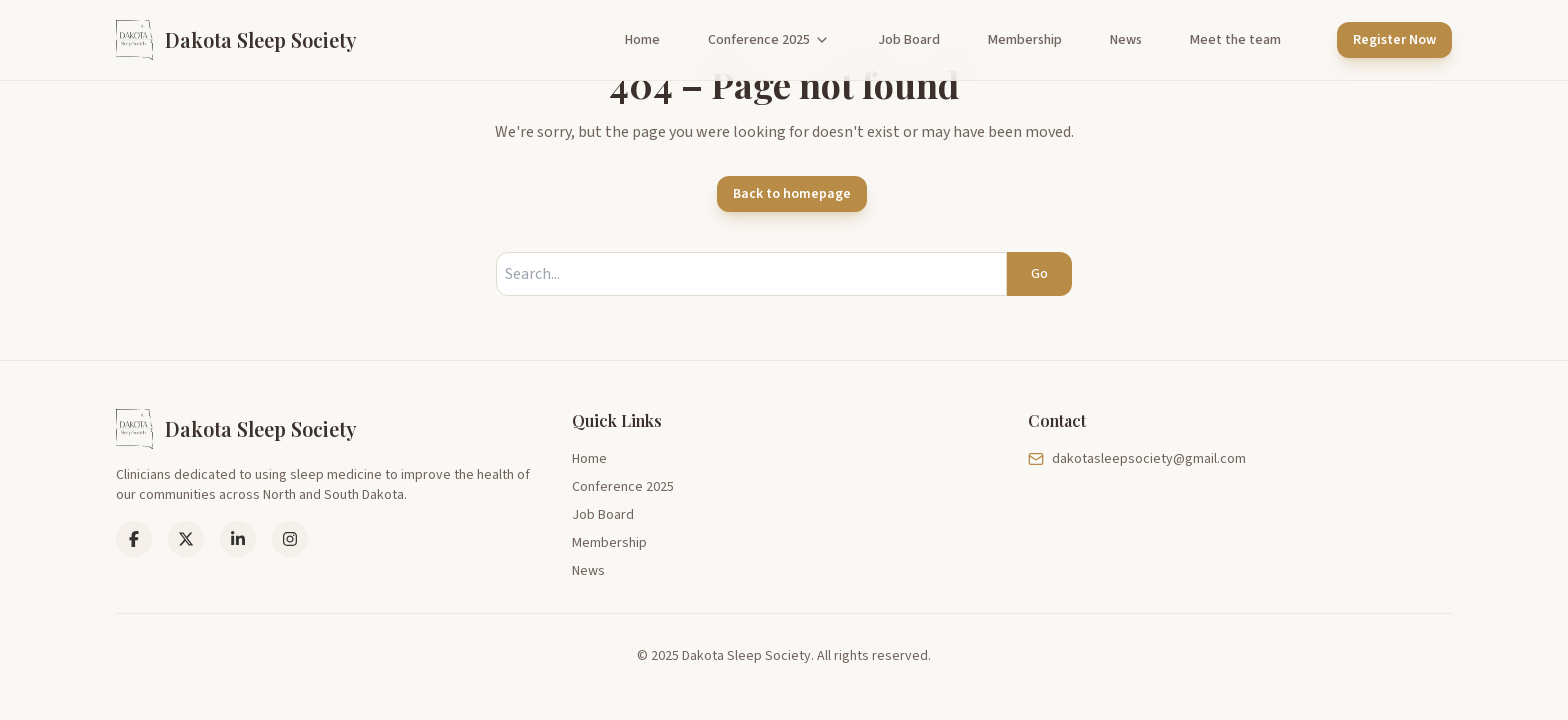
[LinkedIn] (186, 539)
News (1126, 40)
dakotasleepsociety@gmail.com (1137, 459)
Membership (1025, 40)
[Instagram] (290, 539)
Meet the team (1235, 40)
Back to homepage (792, 194)
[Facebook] (134, 539)
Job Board (909, 40)
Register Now (1394, 40)
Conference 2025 (769, 40)
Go (1039, 274)
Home (642, 40)
